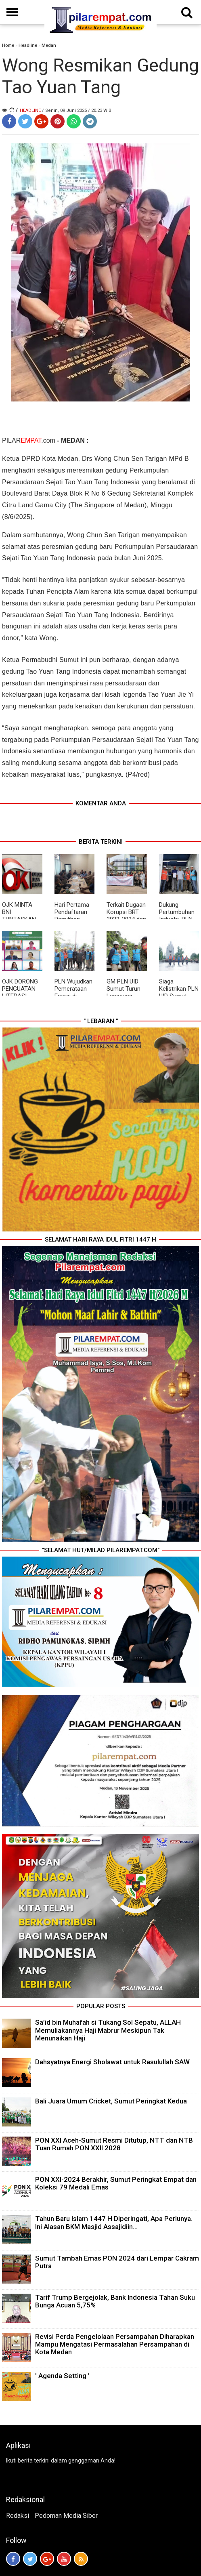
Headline (28, 45)
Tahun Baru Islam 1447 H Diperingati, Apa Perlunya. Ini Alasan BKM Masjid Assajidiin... (114, 2222)
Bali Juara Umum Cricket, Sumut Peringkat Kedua (111, 2101)
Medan (49, 45)
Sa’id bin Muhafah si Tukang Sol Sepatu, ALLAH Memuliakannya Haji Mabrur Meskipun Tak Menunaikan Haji (108, 2030)
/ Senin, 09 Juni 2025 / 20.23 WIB (76, 110)
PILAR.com (28, 440)
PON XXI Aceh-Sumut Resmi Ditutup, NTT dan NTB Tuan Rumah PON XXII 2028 (114, 2144)
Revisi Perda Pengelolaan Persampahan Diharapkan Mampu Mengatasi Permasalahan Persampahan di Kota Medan (114, 2344)
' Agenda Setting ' (62, 2376)
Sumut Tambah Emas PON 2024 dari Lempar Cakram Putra (117, 2262)
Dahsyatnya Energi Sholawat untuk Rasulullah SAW (112, 2062)
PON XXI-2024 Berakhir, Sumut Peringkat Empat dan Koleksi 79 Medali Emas (116, 2183)
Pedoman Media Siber (66, 2515)
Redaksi (17, 2515)
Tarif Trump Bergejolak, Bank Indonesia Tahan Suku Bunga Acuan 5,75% (115, 2301)
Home (8, 45)
